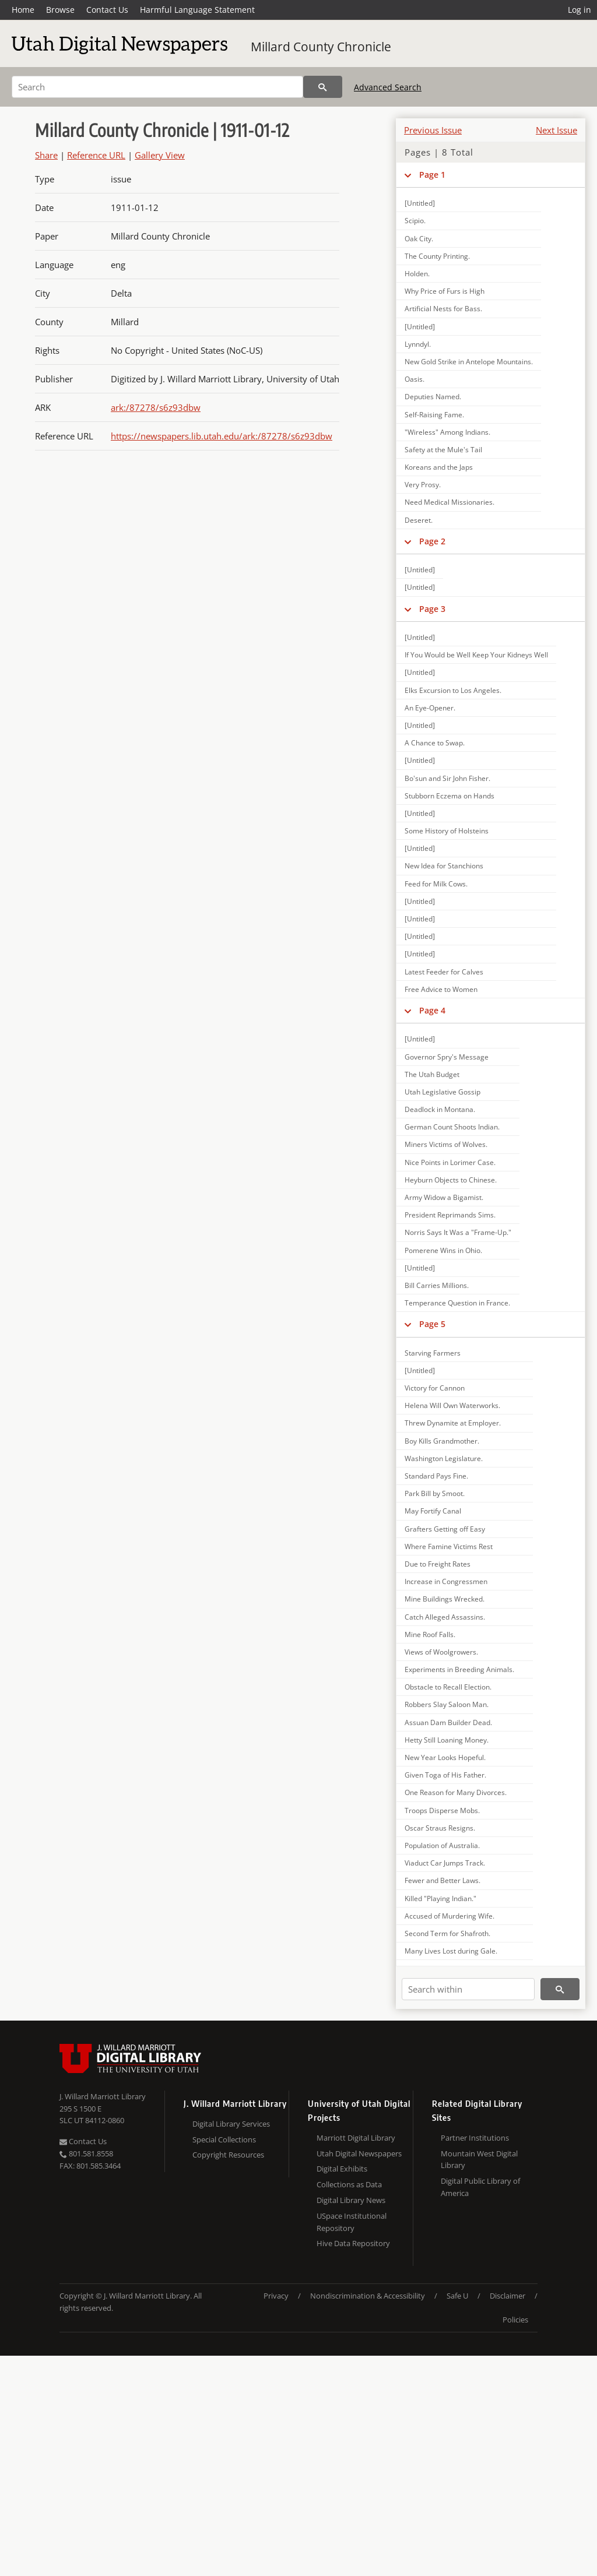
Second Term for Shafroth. (447, 1933)
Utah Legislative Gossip (442, 1092)
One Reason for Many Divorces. (456, 1792)
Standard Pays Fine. (436, 1476)
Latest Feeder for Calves (444, 972)
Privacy (276, 2295)
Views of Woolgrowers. (441, 1652)
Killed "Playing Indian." (440, 1898)
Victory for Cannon (435, 1388)
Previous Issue (433, 130)
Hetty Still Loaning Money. (447, 1740)
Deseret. (419, 520)
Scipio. (415, 221)
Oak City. (419, 239)
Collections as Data (349, 2184)
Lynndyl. (418, 344)
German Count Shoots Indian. (452, 1127)
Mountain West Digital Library (479, 2159)
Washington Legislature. (444, 1458)
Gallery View (160, 155)
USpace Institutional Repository (352, 2222)
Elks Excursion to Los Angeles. (453, 690)
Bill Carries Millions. (437, 1285)
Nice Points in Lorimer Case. (450, 1162)
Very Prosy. (423, 485)
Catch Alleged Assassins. (445, 1617)
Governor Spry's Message (447, 1057)
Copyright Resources (228, 2154)
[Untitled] (420, 203)
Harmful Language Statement (197, 9)
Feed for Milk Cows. (436, 884)
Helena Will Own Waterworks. (452, 1405)
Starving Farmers (433, 1353)
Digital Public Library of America (480, 2187)
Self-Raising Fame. (434, 415)
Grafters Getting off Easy (445, 1529)
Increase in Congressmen (446, 1581)
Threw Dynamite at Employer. (453, 1423)
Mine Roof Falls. (430, 1634)
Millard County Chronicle (321, 46)
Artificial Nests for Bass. (443, 309)
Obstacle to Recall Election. (448, 1687)
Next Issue (556, 130)
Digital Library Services (231, 2123)
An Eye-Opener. (430, 708)
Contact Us (107, 9)
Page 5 (432, 1323)
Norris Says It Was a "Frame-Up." (458, 1232)
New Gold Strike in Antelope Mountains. (469, 362)
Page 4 (432, 1010)
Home (23, 9)
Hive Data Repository (353, 2243)
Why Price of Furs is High (444, 291)
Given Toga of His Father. (445, 1775)
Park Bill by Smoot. (435, 1493)
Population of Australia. (442, 1845)
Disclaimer (507, 2295)
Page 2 (432, 541)
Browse (60, 9)
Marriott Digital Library (356, 2137)
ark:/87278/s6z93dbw (156, 407)
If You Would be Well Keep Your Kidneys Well (476, 655)
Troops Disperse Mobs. (442, 1810)
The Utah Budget (432, 1074)
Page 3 (432, 608)
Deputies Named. (433, 397)
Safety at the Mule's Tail (443, 450)
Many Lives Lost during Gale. (451, 1951)
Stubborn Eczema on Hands (449, 796)
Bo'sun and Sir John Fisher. (447, 778)
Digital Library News (351, 2200)
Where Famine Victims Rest (449, 1546)
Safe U (457, 2295)
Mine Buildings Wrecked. (444, 1599)
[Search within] (468, 1989)
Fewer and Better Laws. (442, 1880)
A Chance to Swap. (435, 743)
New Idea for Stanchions (444, 866)
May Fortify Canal (433, 1511)
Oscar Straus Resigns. (440, 1828)
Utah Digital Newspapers (359, 2153)
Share (46, 155)
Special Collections (224, 2139)
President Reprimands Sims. (450, 1215)
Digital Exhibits (342, 2168)
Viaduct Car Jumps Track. (445, 1863)
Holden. (417, 274)
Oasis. (414, 379)
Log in (579, 9)
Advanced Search (388, 87)
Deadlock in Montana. (440, 1109)
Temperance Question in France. (457, 1303)
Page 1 (432, 174)
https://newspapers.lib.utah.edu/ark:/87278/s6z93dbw (221, 436)
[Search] (157, 87)
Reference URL (96, 155)
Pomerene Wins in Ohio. (443, 1250)
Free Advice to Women (441, 989)
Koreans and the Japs (439, 467)
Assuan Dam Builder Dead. (448, 1722)
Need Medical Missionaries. (449, 502)
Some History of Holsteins (447, 831)
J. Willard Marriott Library (102, 2096)
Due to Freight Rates (437, 1564)
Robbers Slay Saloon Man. (447, 1704)
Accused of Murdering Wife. (449, 1916)
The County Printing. (437, 256)
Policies (515, 2319)
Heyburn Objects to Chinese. (451, 1180)
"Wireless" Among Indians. (447, 432)
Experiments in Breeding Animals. (459, 1669)
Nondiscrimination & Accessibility (367, 2295)
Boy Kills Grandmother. (442, 1441)
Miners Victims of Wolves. (446, 1144)
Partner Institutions (475, 2137)
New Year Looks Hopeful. (445, 1757)
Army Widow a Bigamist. (444, 1197)
